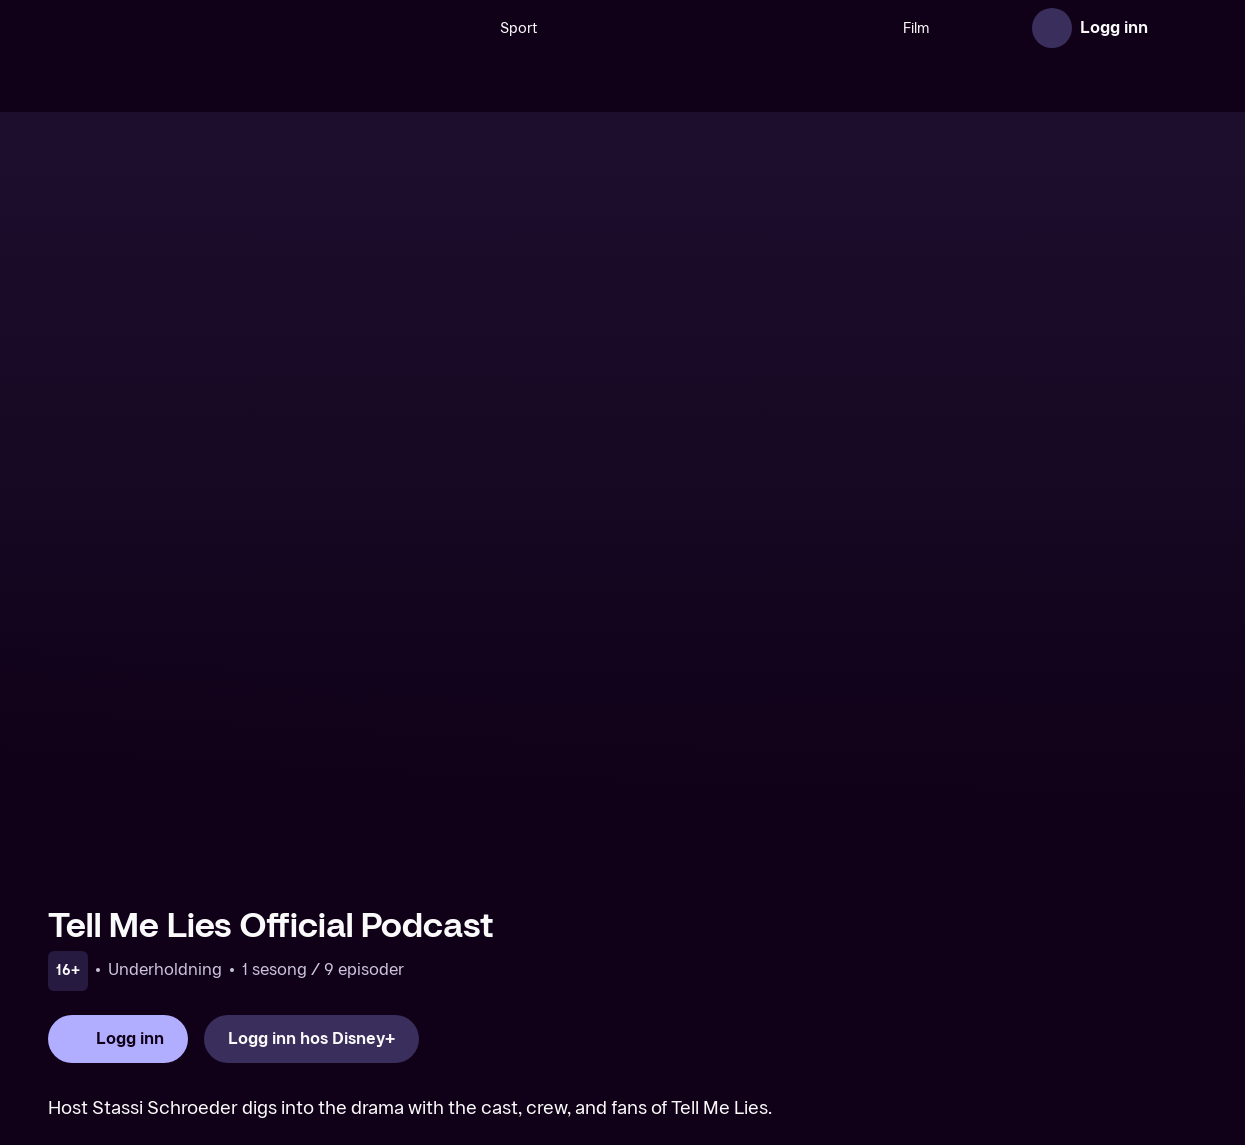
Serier (903, 28)
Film (838, 28)
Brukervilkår (885, 1052)
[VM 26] (642, 28)
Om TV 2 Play (565, 1052)
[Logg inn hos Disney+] (311, 703)
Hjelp (805, 1052)
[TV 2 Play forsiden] (198, 28)
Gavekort (736, 1052)
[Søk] (385, 28)
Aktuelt (659, 1052)
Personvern (988, 1052)
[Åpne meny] (1177, 28)
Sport (440, 28)
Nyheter (981, 28)
